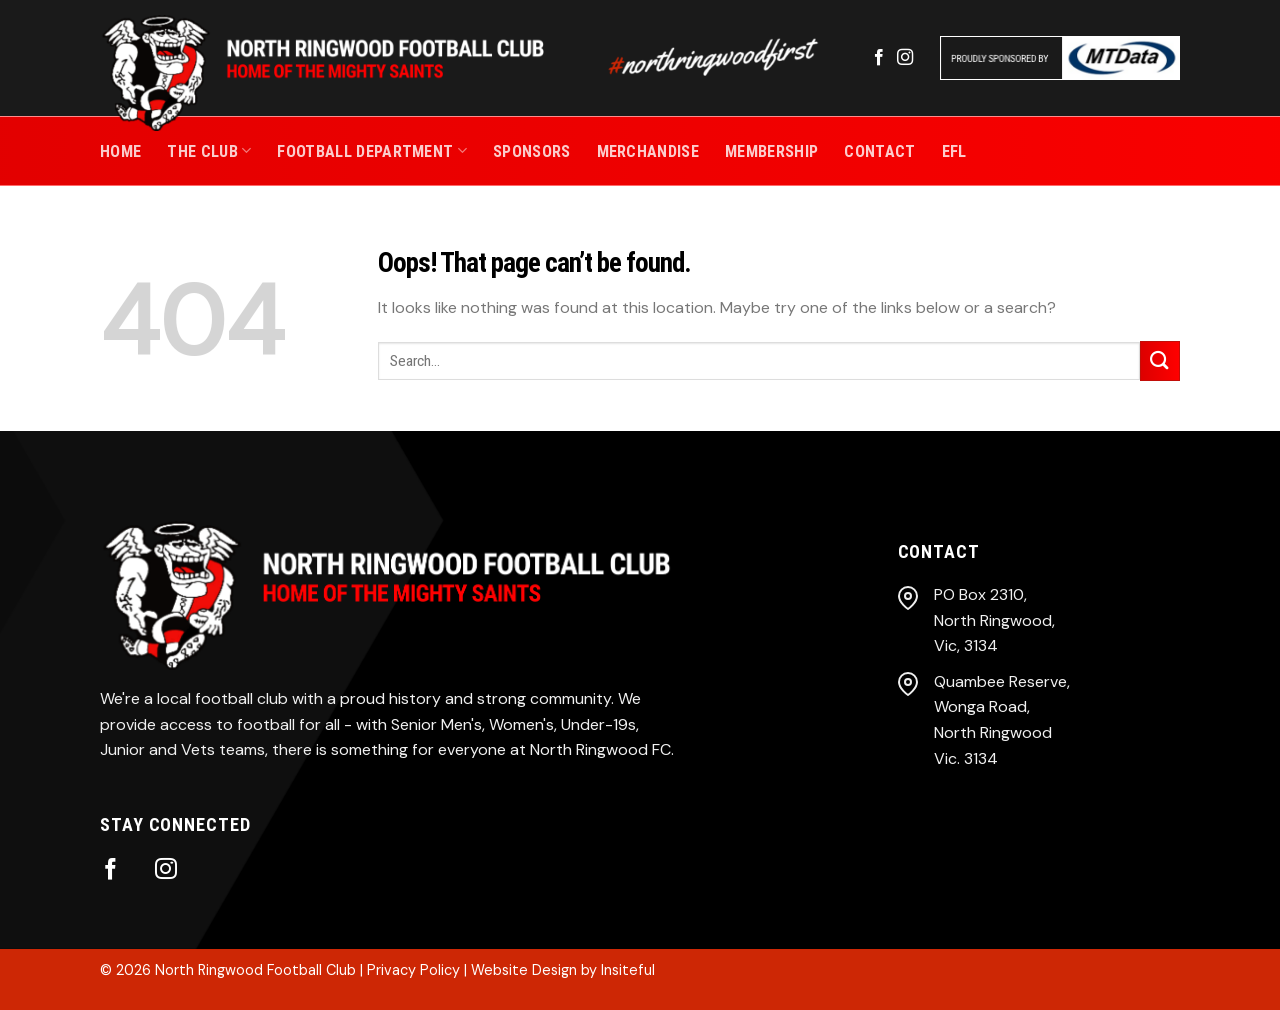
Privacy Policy (413, 970)
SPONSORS (532, 151)
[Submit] (1160, 360)
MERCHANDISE (648, 151)
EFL (954, 151)
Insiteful (628, 970)
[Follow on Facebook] (879, 58)
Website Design (524, 970)
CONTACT (879, 151)
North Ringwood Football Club (255, 970)
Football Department (372, 150)
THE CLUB (209, 150)
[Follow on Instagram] (905, 58)
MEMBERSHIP (771, 151)
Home (120, 151)
